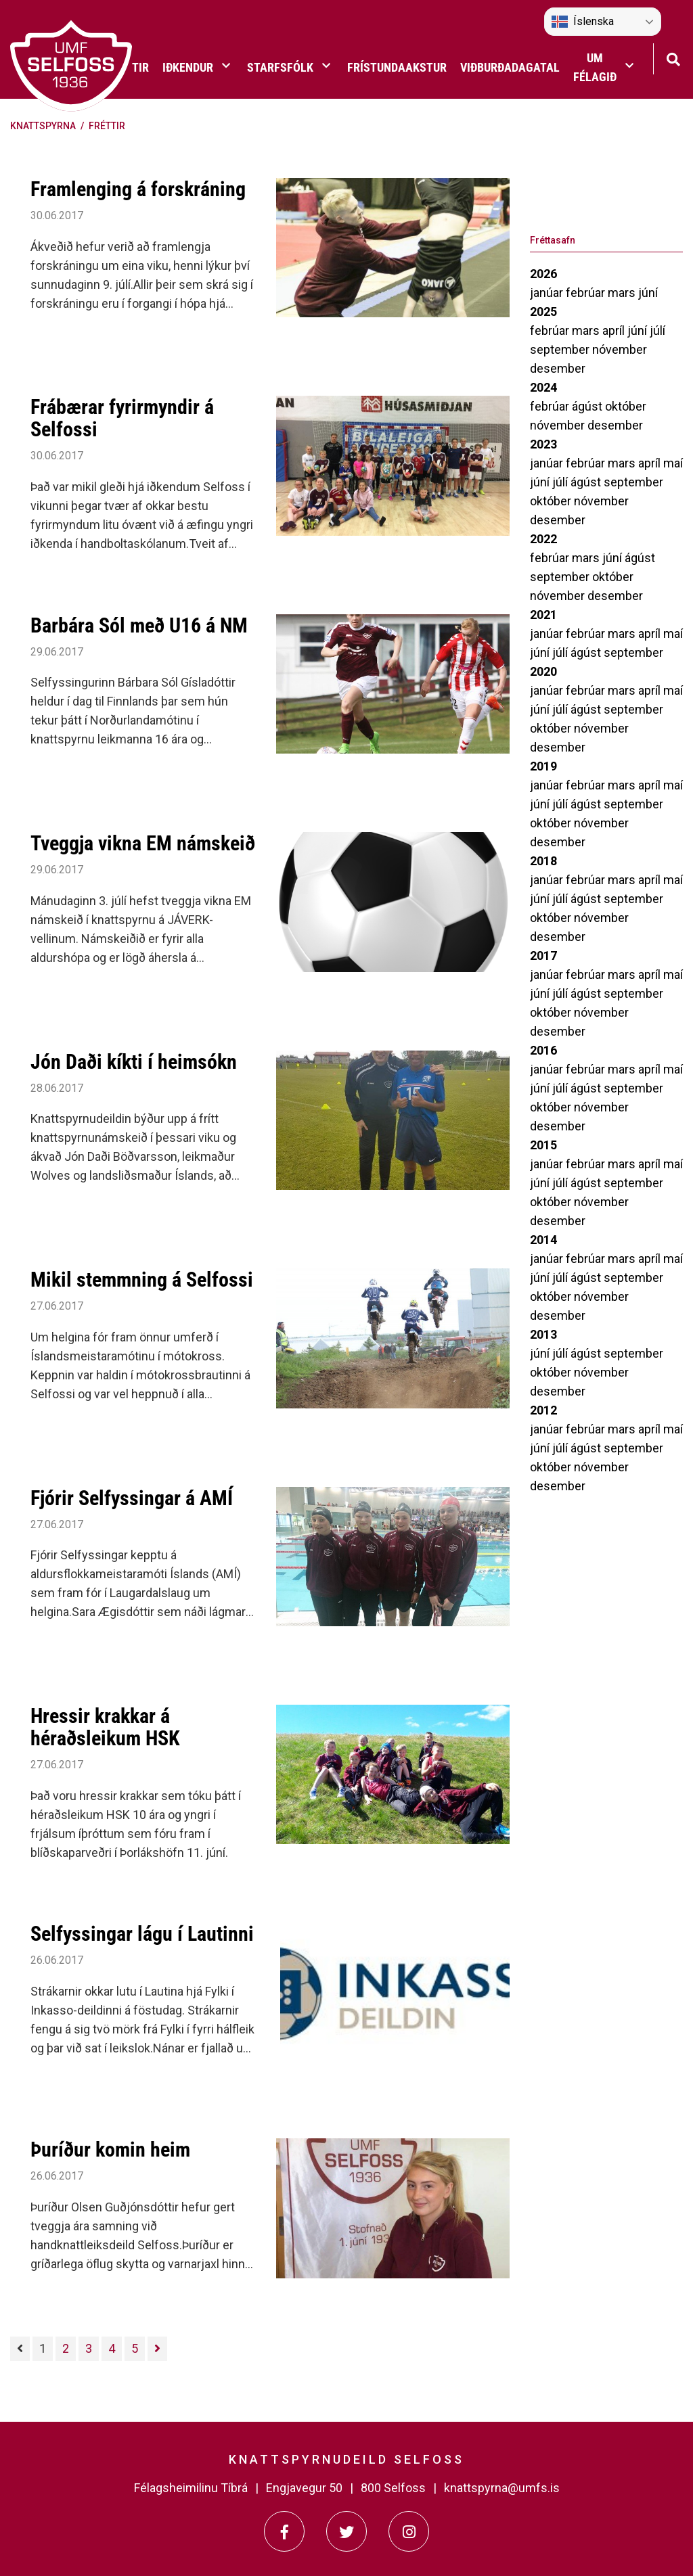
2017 (543, 955)
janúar (548, 292)
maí (673, 463)
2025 (543, 311)
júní (648, 292)
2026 (543, 274)
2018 (543, 861)
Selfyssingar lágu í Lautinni (142, 1934)
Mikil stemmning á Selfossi (141, 1279)
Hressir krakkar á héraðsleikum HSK (105, 1727)
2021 (543, 614)
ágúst (588, 406)
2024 (543, 387)
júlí (657, 330)
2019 (543, 766)
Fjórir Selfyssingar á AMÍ (131, 1498)
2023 (543, 444)
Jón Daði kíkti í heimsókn (133, 1062)
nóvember (619, 349)
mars (623, 292)
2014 (543, 1240)
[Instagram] (408, 2531)
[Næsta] (157, 2349)
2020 (543, 671)
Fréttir (107, 125)
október (625, 406)
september (561, 349)
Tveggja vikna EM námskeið (142, 843)
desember (557, 368)
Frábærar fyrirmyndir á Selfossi (122, 418)
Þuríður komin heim (110, 2149)
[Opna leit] (673, 57)
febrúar (587, 292)
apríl (614, 330)
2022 (543, 539)
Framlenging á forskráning (138, 189)
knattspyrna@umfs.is (502, 2488)
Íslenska (583, 22)
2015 (543, 1145)
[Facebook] (284, 2531)
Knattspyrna (43, 125)
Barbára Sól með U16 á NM (139, 625)
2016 (543, 1050)
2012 (543, 1410)
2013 (543, 1334)
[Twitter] (346, 2531)
